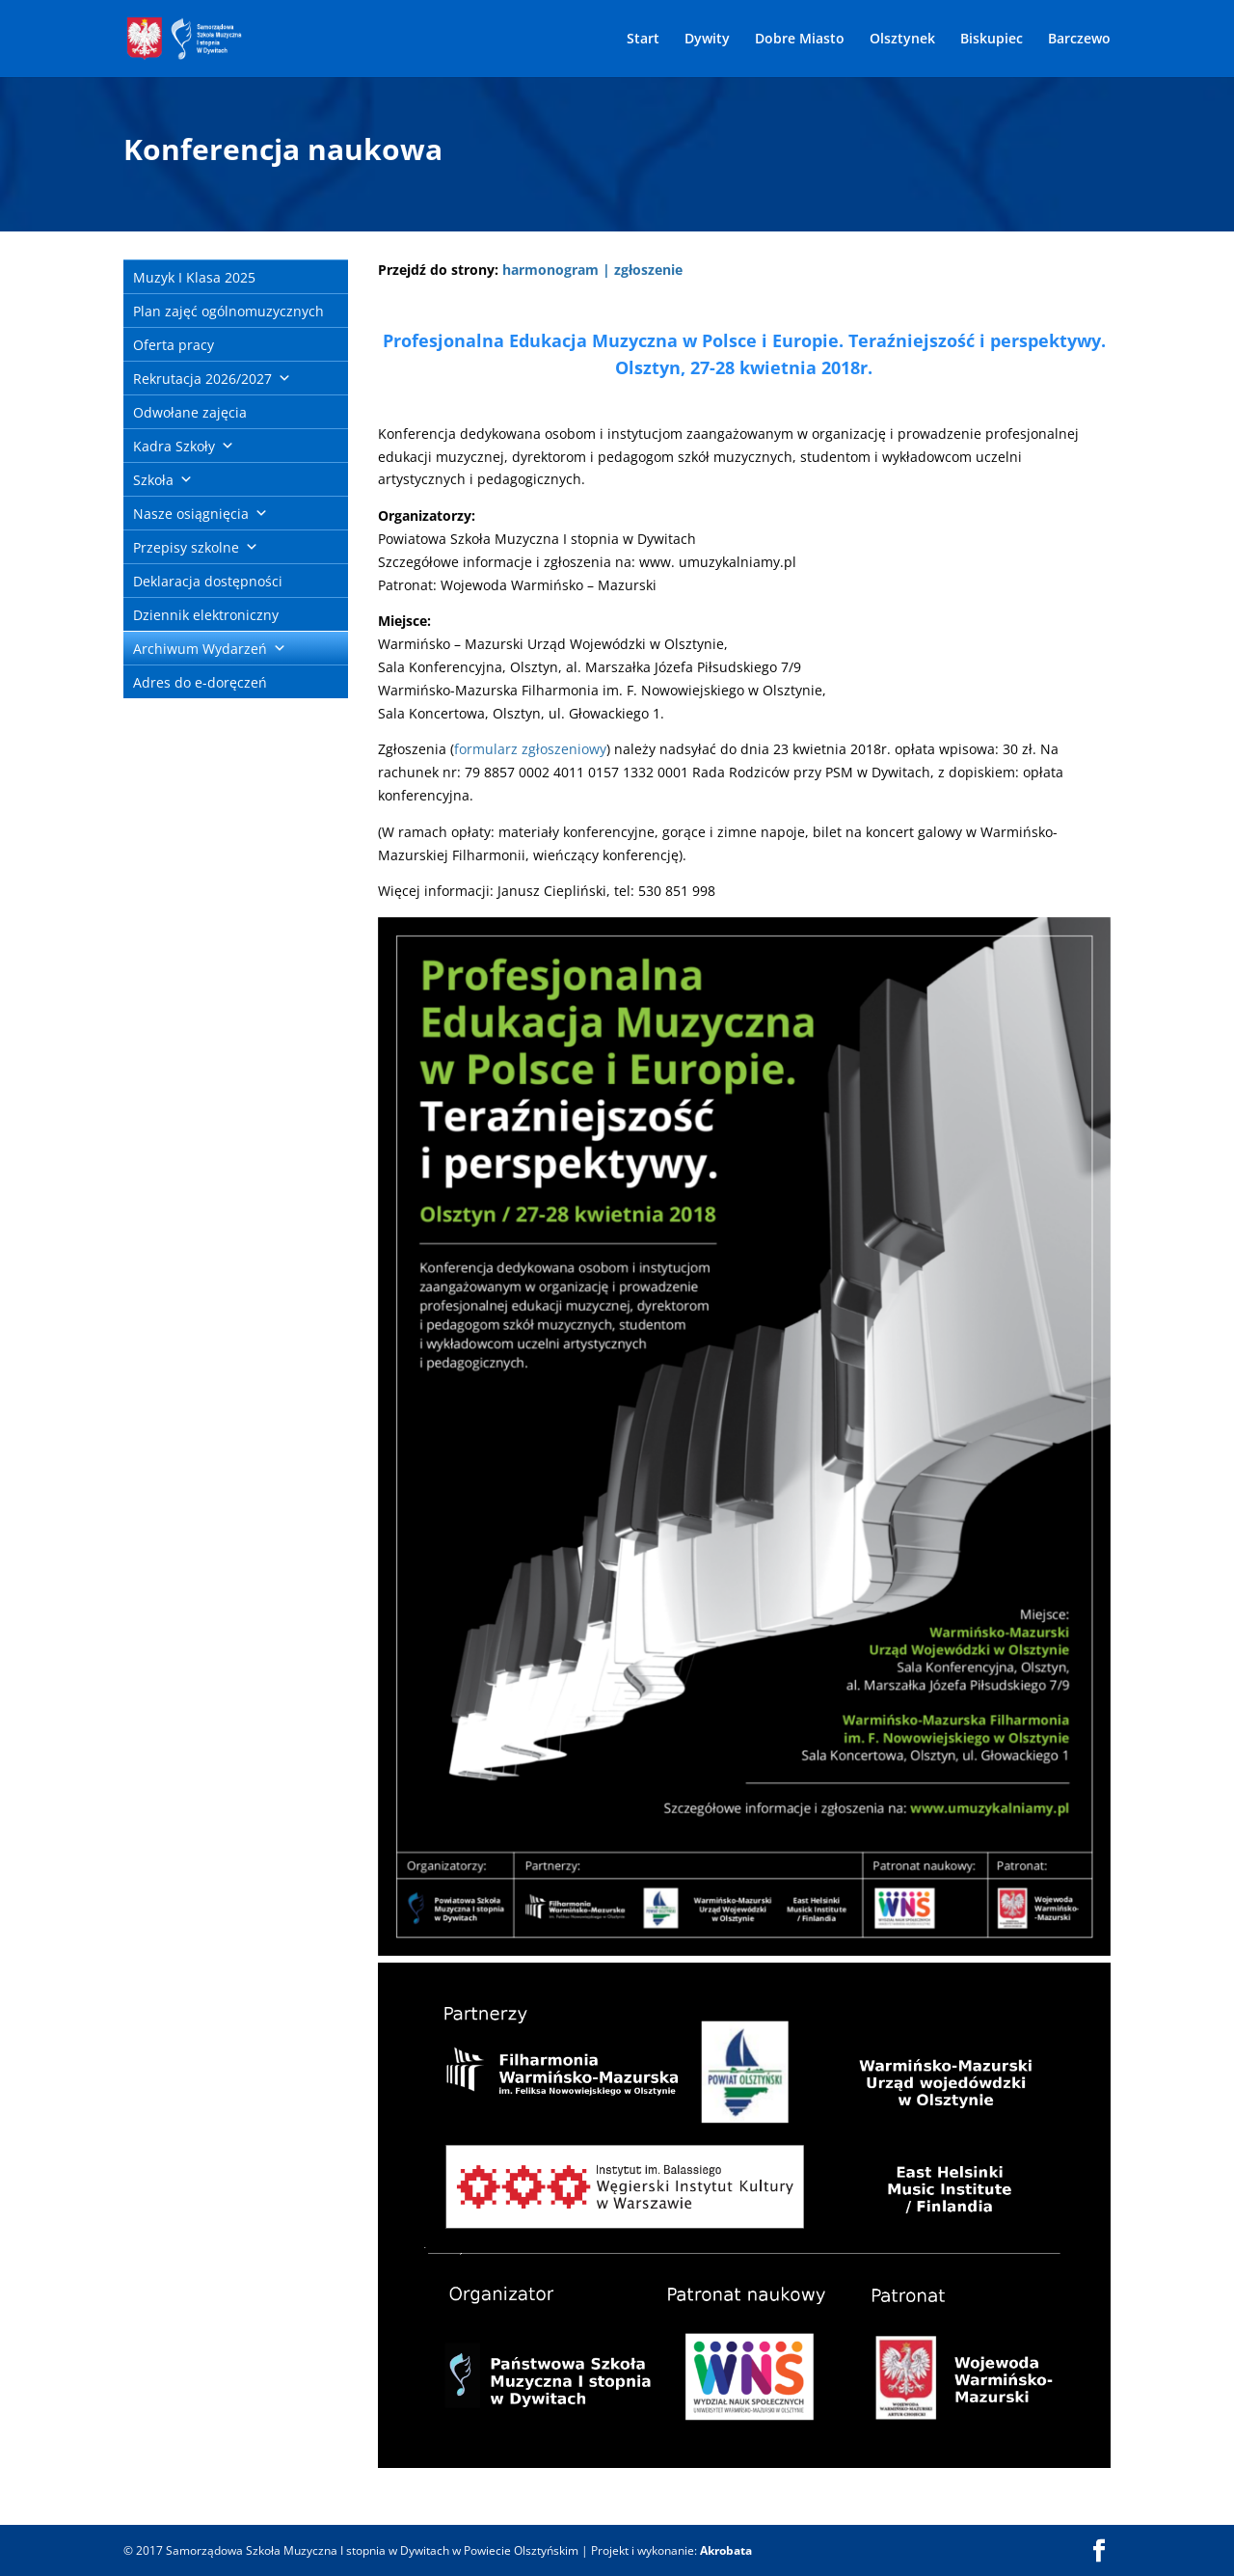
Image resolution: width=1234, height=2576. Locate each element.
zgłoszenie (648, 269)
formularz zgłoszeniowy (530, 749)
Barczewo (1079, 39)
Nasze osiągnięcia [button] (191, 513)
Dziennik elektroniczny (206, 615)
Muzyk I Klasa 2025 (194, 277)
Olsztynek (902, 39)
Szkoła (153, 480)
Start (643, 39)
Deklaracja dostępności (207, 581)
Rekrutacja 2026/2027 (202, 378)
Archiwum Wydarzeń (200, 648)
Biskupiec (991, 39)
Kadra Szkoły (174, 446)
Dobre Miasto (800, 39)
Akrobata (726, 2550)
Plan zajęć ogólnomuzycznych (228, 311)
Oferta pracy (173, 345)
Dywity (707, 39)
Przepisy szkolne (186, 547)
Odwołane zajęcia (190, 412)
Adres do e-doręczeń (200, 682)
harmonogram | (556, 269)
